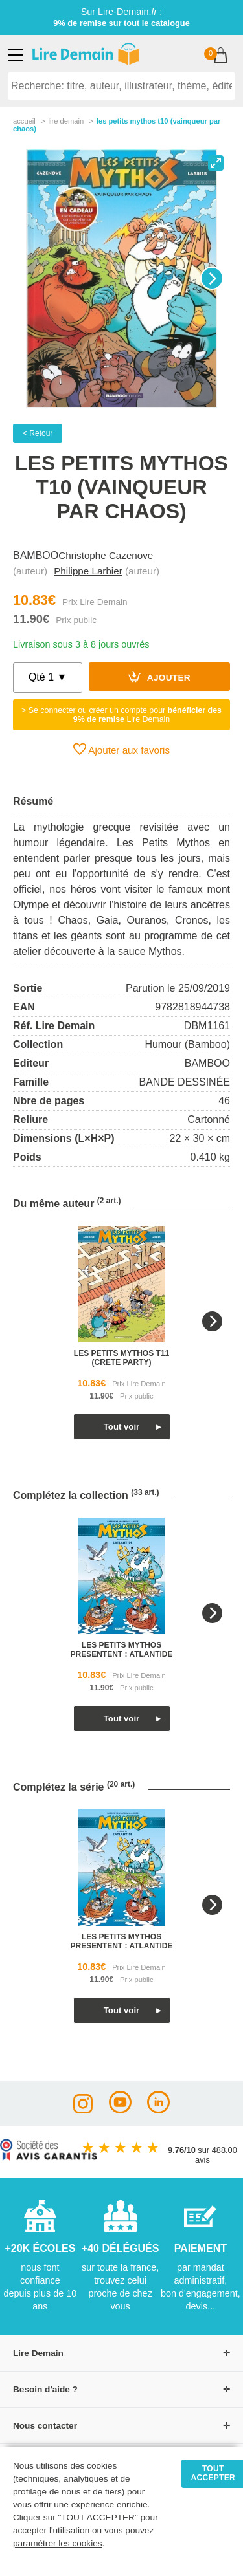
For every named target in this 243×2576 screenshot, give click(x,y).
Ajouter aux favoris (121, 749)
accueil (24, 121)
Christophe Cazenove (105, 555)
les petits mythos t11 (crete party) (121, 1358)
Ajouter (159, 676)
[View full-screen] (216, 163)
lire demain (66, 121)
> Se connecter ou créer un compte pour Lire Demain (121, 715)
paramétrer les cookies (57, 2543)
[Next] (212, 278)
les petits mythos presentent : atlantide (122, 1650)
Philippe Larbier (88, 570)
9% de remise (79, 23)
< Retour (37, 433)
